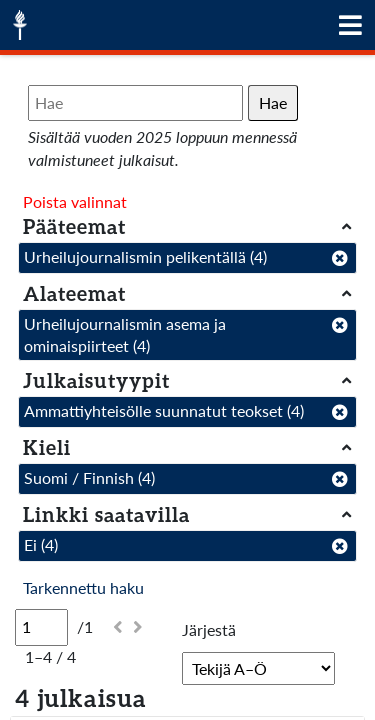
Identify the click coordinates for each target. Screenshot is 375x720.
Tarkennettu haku (83, 587)
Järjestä (209, 629)
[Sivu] (41, 627)
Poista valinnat (75, 201)
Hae (273, 102)
